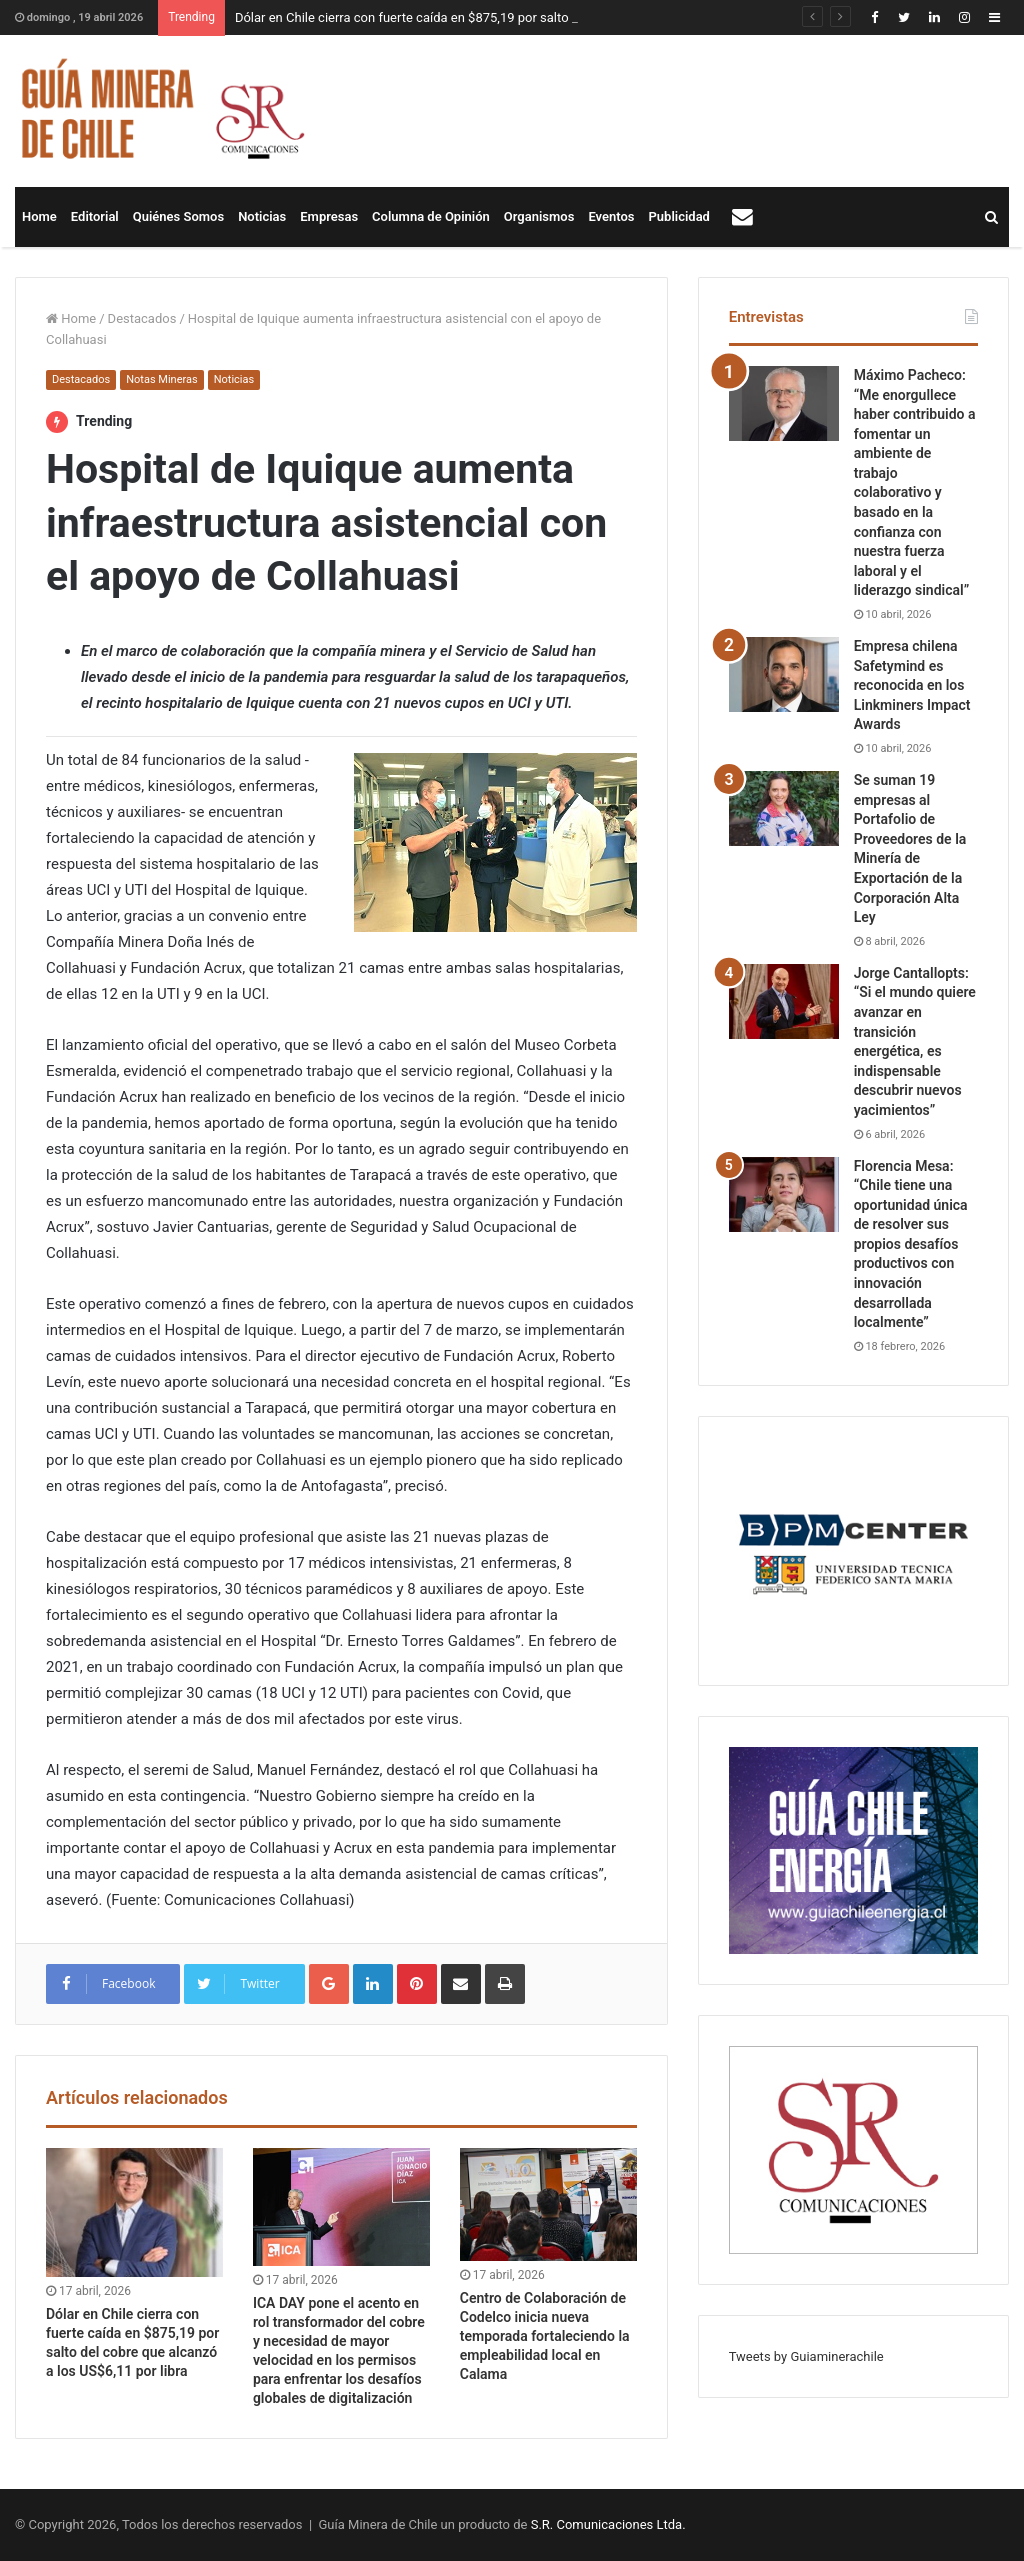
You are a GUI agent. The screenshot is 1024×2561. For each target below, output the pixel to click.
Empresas (329, 216)
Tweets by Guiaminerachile (806, 2356)
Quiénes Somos (178, 216)
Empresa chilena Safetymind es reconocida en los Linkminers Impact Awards (912, 685)
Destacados (142, 318)
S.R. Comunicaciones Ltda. (608, 2524)
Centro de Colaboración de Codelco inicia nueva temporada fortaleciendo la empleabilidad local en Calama (545, 2336)
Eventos (611, 216)
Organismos (539, 216)
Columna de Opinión (431, 216)
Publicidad (679, 216)
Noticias (262, 216)
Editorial (95, 216)
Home (39, 216)
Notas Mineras (161, 379)
